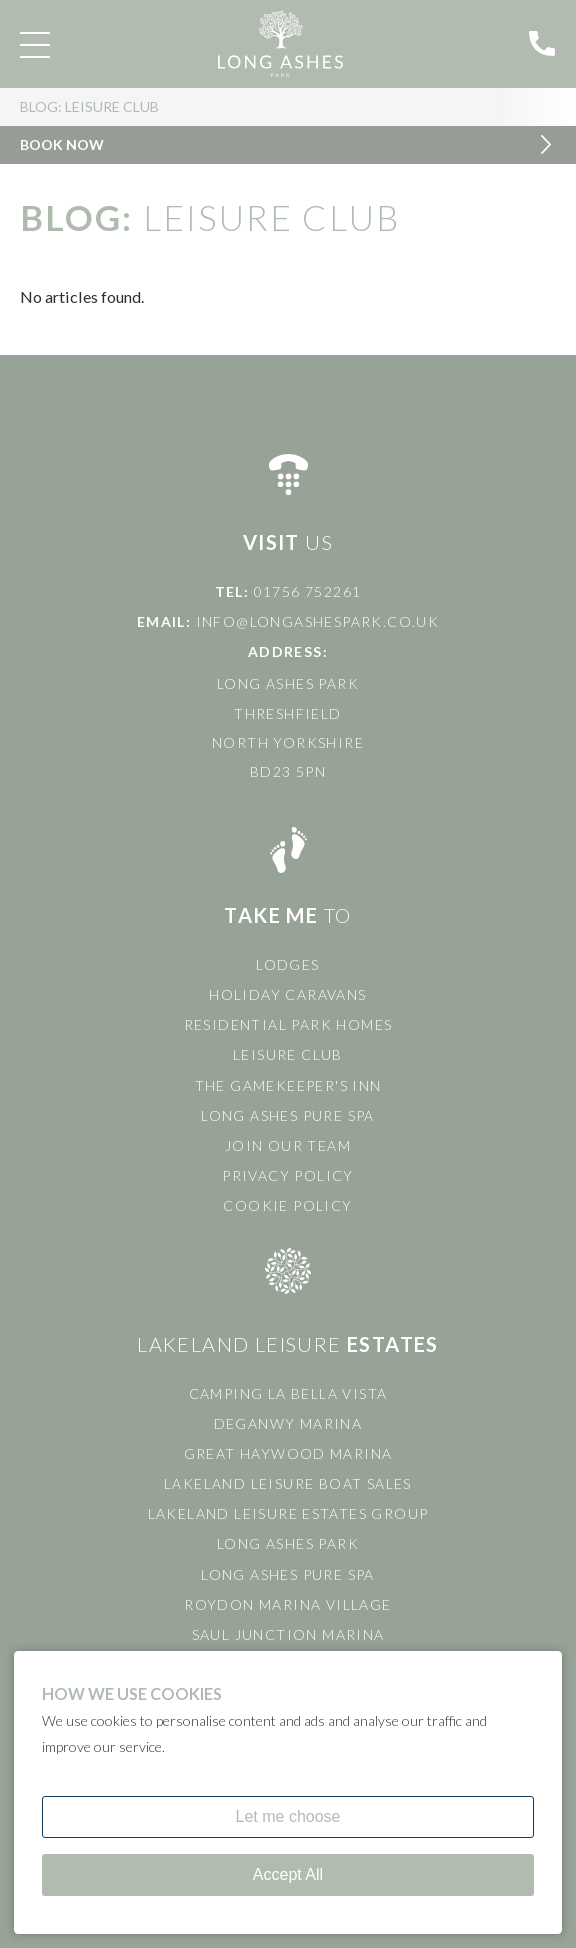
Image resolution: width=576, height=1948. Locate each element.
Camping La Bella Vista (288, 1393)
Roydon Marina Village (287, 1604)
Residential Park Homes (288, 1024)
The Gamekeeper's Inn (288, 1085)
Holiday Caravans (287, 994)
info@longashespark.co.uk (318, 621)
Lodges (287, 964)
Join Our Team (288, 1145)
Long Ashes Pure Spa (288, 1115)
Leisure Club (288, 1054)
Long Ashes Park (288, 1543)
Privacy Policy (288, 1175)
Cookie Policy (287, 1205)
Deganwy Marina (288, 1423)
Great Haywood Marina (288, 1453)
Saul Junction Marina (288, 1634)
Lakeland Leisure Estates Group (288, 1513)
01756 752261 (308, 591)
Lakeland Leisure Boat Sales (288, 1483)
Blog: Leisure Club (89, 108)
